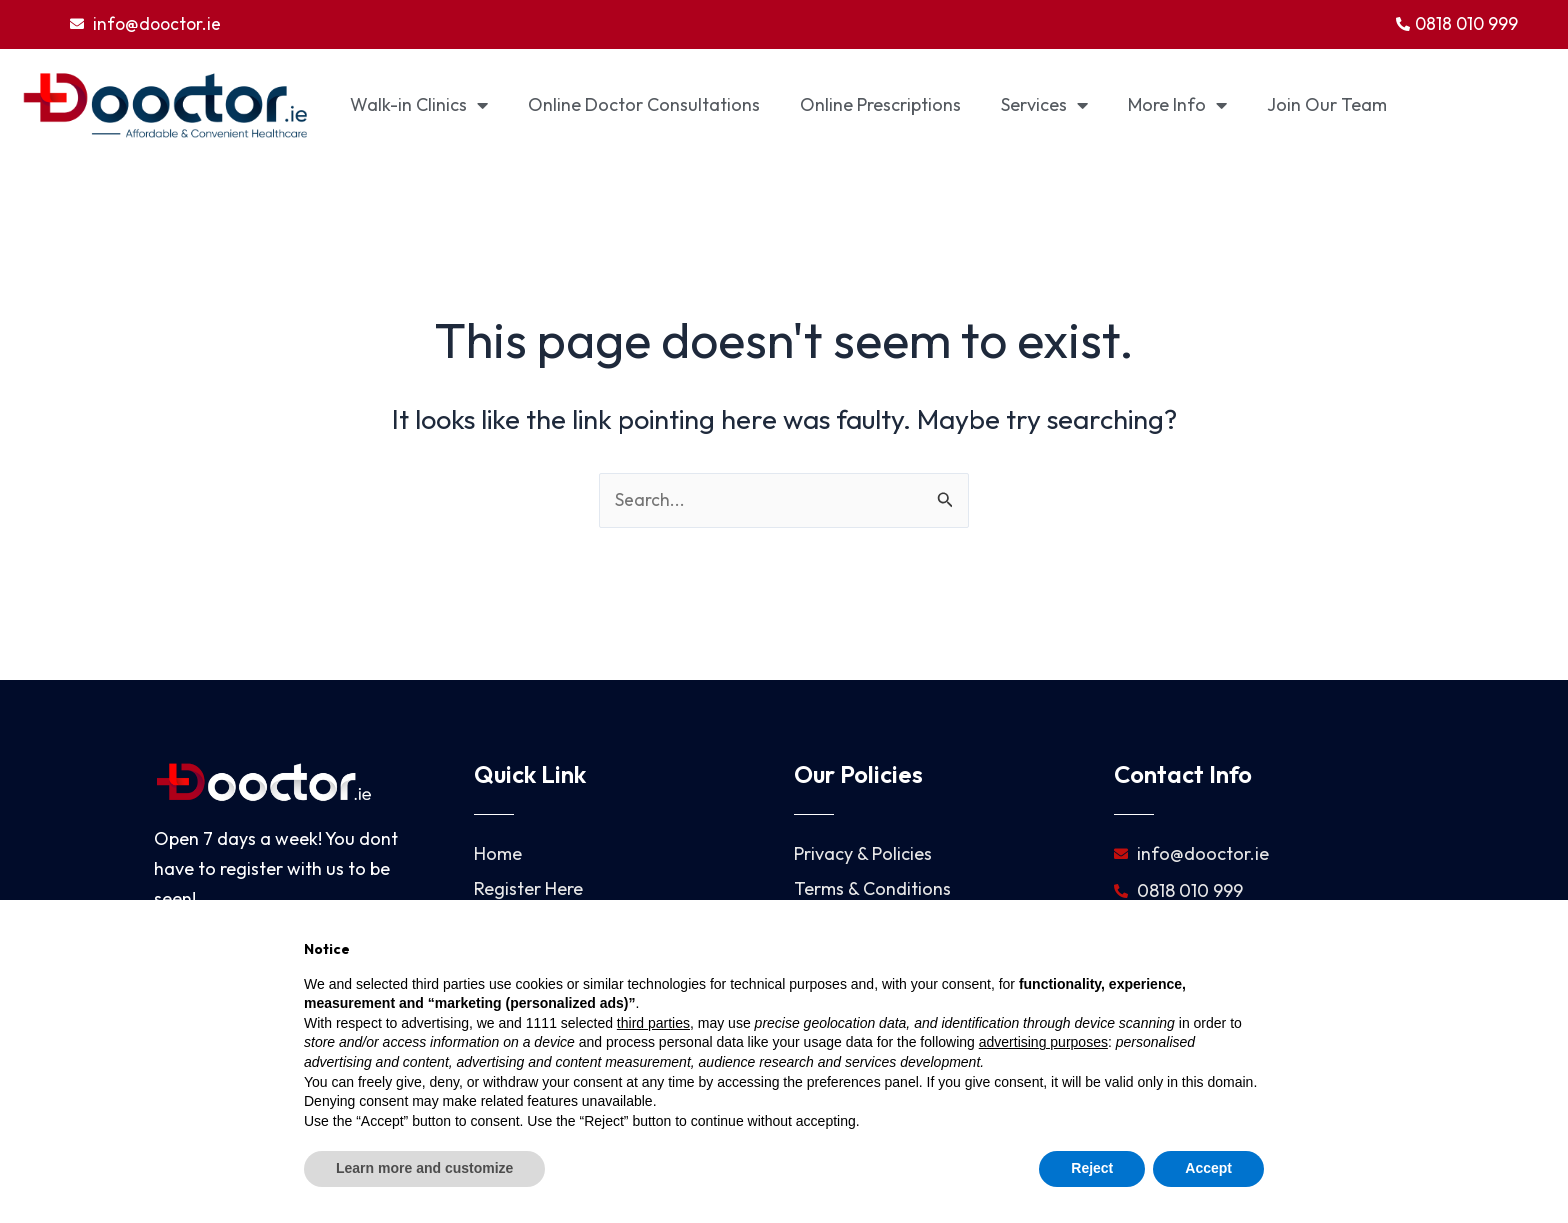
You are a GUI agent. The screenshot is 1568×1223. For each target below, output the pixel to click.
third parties (653, 1023)
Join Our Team (1327, 105)
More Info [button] (1177, 106)
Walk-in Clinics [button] (419, 106)
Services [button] (1044, 106)
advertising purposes (1043, 1042)
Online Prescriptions (880, 105)
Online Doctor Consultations (644, 105)
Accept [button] (1208, 1168)
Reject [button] (1092, 1168)
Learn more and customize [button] (424, 1168)
